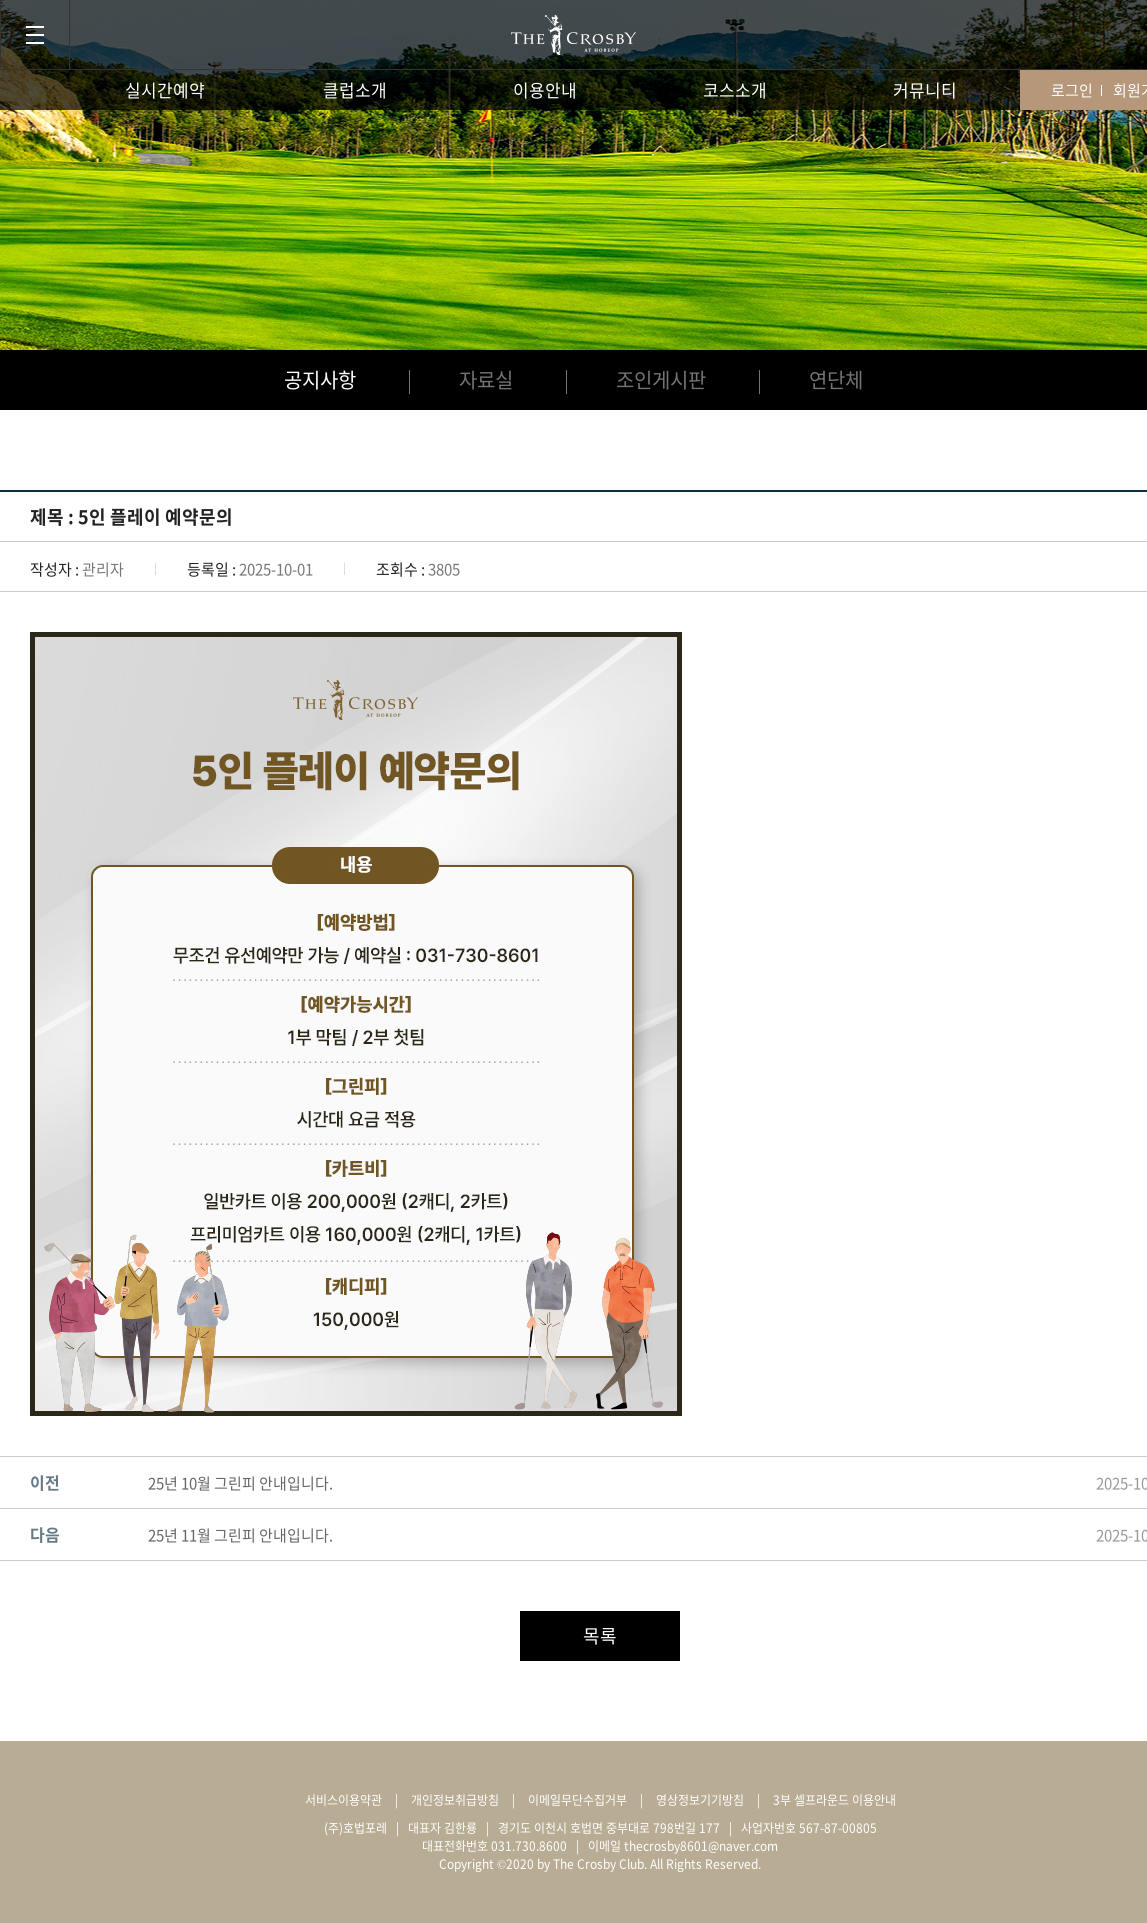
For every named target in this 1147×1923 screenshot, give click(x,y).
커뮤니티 (925, 89)
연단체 (836, 379)
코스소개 (735, 89)
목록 (600, 1635)
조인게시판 (661, 379)
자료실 (486, 379)
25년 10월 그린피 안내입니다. (240, 1483)
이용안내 (545, 89)
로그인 (1072, 90)
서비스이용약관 (343, 1800)
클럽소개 (355, 89)
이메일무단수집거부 (577, 1800)
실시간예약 (165, 89)
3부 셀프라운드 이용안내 (834, 1800)
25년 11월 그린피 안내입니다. (240, 1535)
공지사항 (320, 379)
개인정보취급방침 (455, 1800)
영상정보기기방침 (700, 1800)
